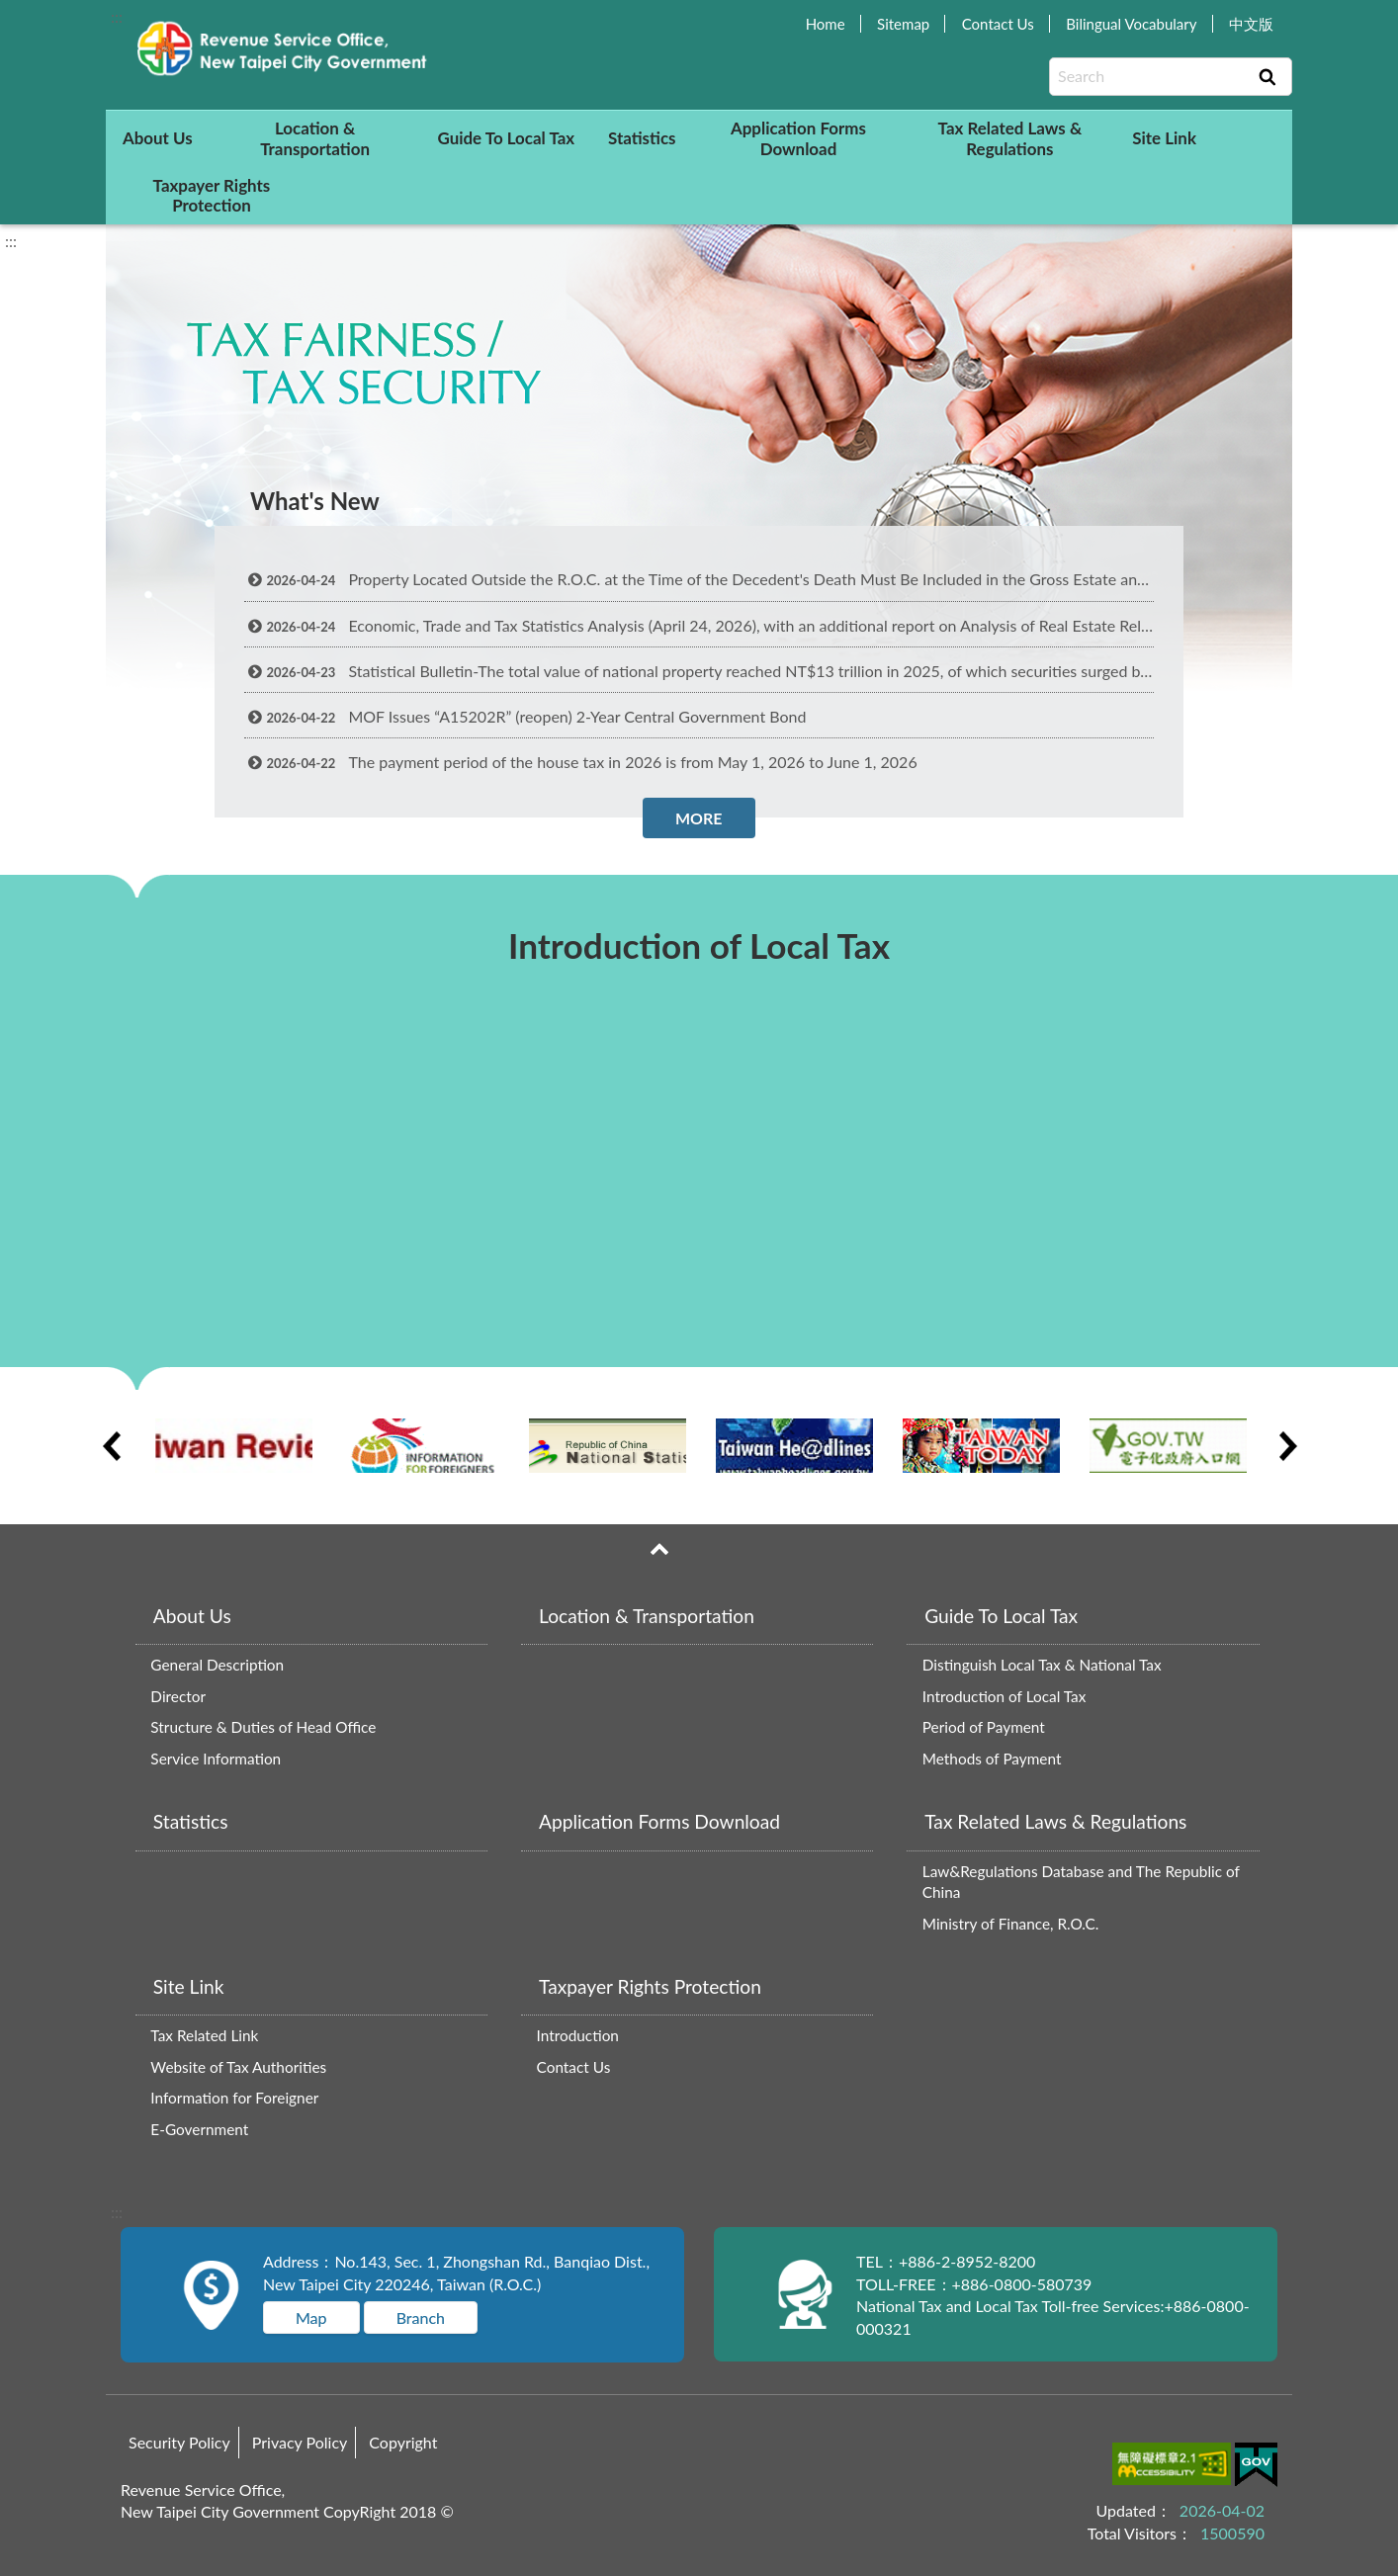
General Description (217, 1665)
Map (311, 2317)
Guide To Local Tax (505, 138)
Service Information (215, 1758)
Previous (111, 1446)
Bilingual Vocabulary (1131, 24)
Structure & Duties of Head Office (263, 1727)
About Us (158, 138)
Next (1287, 1446)
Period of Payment (983, 1727)
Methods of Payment (992, 1758)
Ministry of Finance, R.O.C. (1010, 1923)
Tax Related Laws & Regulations (1010, 138)
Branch (420, 2317)
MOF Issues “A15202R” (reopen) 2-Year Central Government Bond (525, 716)
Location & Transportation (315, 138)
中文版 (1251, 24)
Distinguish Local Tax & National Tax (1042, 1665)
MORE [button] (699, 818)
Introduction (578, 2035)
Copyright (403, 2442)
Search (1267, 77)
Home (825, 24)
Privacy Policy (300, 2442)
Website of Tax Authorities (238, 2067)
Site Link (1164, 138)
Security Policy (179, 2442)
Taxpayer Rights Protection (212, 195)
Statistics (642, 138)
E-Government (199, 2129)
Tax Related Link (204, 2035)
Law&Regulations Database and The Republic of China (1081, 1882)
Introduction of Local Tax (1004, 1696)
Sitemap (903, 24)
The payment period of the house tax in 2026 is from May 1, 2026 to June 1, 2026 (580, 761)
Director (178, 1696)
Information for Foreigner (234, 2097)
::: (117, 16)
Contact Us (998, 24)
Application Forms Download (798, 138)
